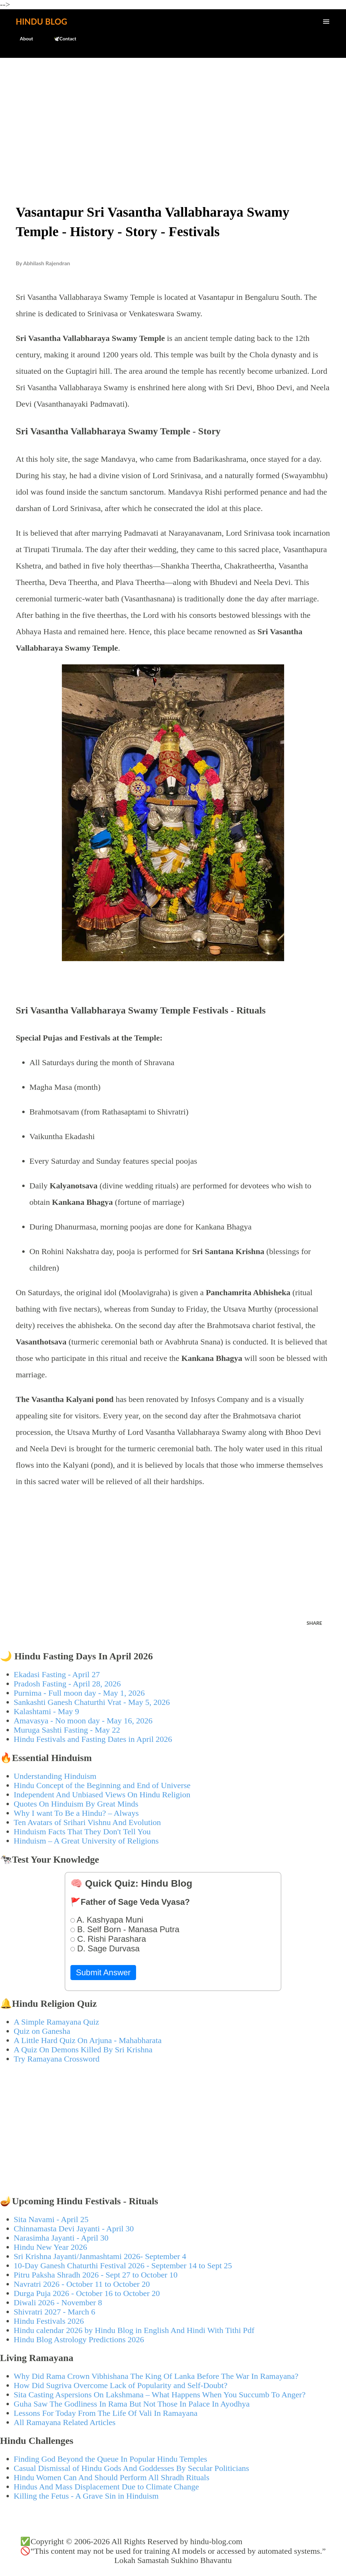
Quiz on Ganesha (42, 2031)
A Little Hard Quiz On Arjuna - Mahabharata (88, 2040)
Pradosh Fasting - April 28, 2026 (67, 1683)
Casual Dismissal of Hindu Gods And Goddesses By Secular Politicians (131, 2468)
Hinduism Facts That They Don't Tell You (82, 1831)
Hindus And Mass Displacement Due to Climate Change (106, 2486)
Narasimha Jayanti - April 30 (61, 2237)
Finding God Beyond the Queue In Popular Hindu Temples (110, 2458)
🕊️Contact (61, 38)
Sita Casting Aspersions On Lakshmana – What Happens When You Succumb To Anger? (160, 2394)
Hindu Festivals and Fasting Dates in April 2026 (93, 1739)
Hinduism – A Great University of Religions (86, 1840)
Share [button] (314, 1623)
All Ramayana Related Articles (65, 2422)
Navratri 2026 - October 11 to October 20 (82, 2284)
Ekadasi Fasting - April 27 (57, 1674)
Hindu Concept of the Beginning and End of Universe (102, 1785)
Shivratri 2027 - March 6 (54, 2311)
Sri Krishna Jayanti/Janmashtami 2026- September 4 (100, 2256)
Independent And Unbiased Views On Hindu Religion (102, 1794)
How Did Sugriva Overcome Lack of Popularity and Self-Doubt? (120, 2385)
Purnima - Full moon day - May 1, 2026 (79, 1692)
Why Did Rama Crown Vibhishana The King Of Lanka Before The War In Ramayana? (156, 2376)
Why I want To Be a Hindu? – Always (76, 1813)
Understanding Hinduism (55, 1776)
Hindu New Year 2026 (50, 2247)
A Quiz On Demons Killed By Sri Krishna (83, 2049)
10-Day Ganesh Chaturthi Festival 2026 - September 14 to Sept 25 (123, 2265)
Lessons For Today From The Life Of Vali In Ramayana (106, 2413)
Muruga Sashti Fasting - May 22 (67, 1729)
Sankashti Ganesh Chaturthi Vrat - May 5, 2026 (92, 1702)
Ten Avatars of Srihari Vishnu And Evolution (87, 1822)
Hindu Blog (41, 21)
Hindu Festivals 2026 (49, 2321)
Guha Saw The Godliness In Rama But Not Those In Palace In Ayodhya (132, 2403)
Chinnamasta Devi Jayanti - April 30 (74, 2228)
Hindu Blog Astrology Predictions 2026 (79, 2339)
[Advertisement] (173, 115)
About (22, 38)
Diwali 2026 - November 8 (58, 2302)
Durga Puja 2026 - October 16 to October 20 (87, 2293)
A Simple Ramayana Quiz (56, 2021)
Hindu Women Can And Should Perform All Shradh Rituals (111, 2477)
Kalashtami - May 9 (46, 1711)
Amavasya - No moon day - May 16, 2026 (83, 1720)
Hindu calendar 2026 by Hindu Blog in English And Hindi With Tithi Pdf (134, 2330)
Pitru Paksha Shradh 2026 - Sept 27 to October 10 (95, 2274)
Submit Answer (103, 1972)
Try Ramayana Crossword (56, 2058)
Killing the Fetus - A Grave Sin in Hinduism (86, 2495)
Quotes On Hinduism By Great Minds (76, 1803)
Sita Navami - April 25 (51, 2219)
